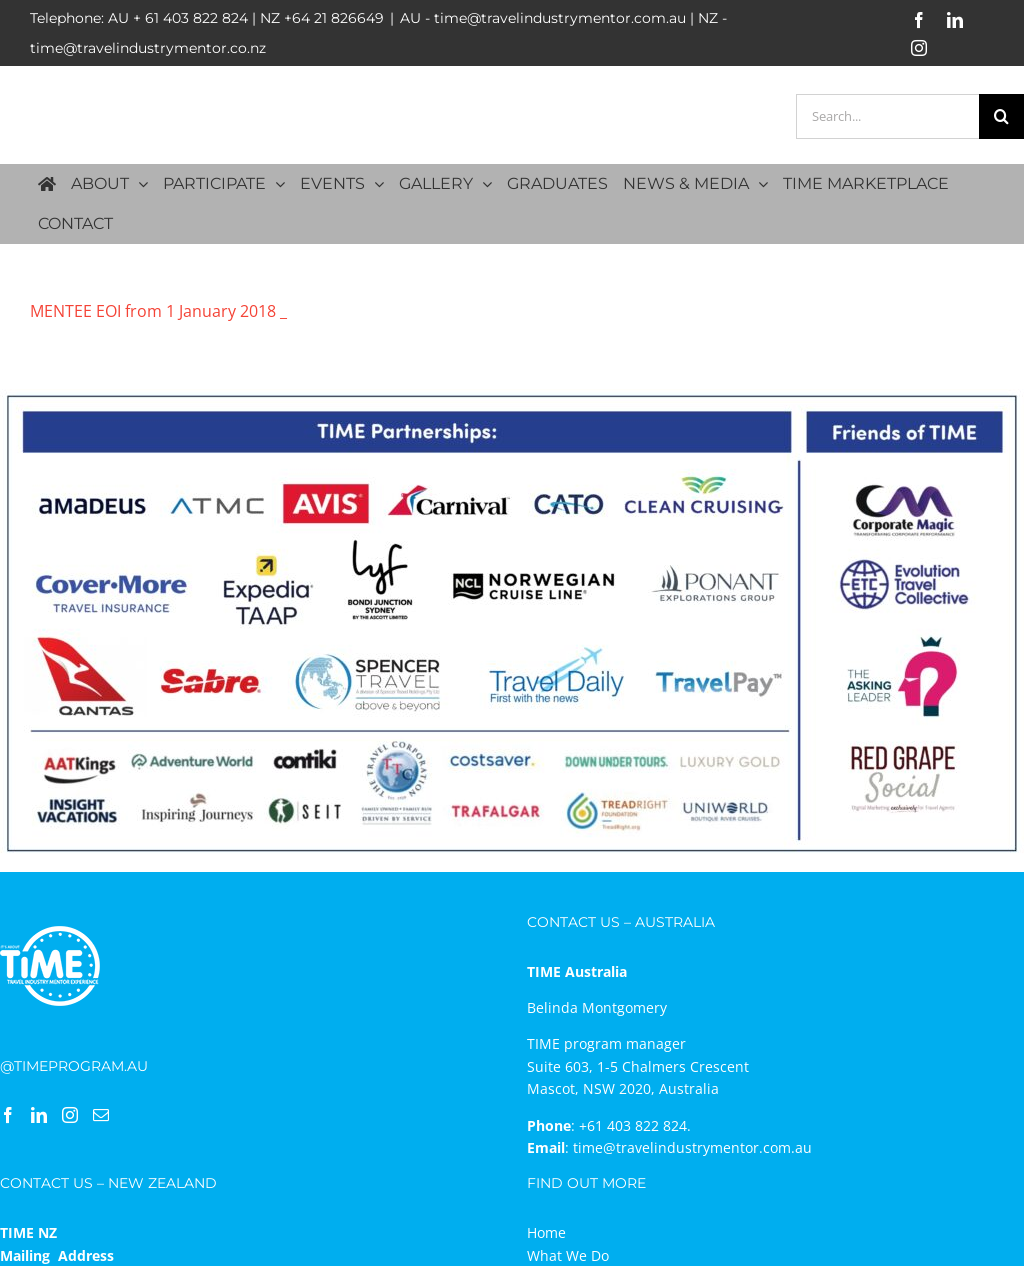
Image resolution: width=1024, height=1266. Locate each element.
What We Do (568, 1255)
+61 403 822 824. (635, 1125)
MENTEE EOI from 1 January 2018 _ (158, 311)
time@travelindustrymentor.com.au (692, 1147)
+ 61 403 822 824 (190, 18)
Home (546, 1232)
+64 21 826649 (334, 18)
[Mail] (101, 1115)
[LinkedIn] (39, 1115)
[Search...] (887, 116)
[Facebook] (8, 1115)
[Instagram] (70, 1115)
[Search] (1001, 116)
